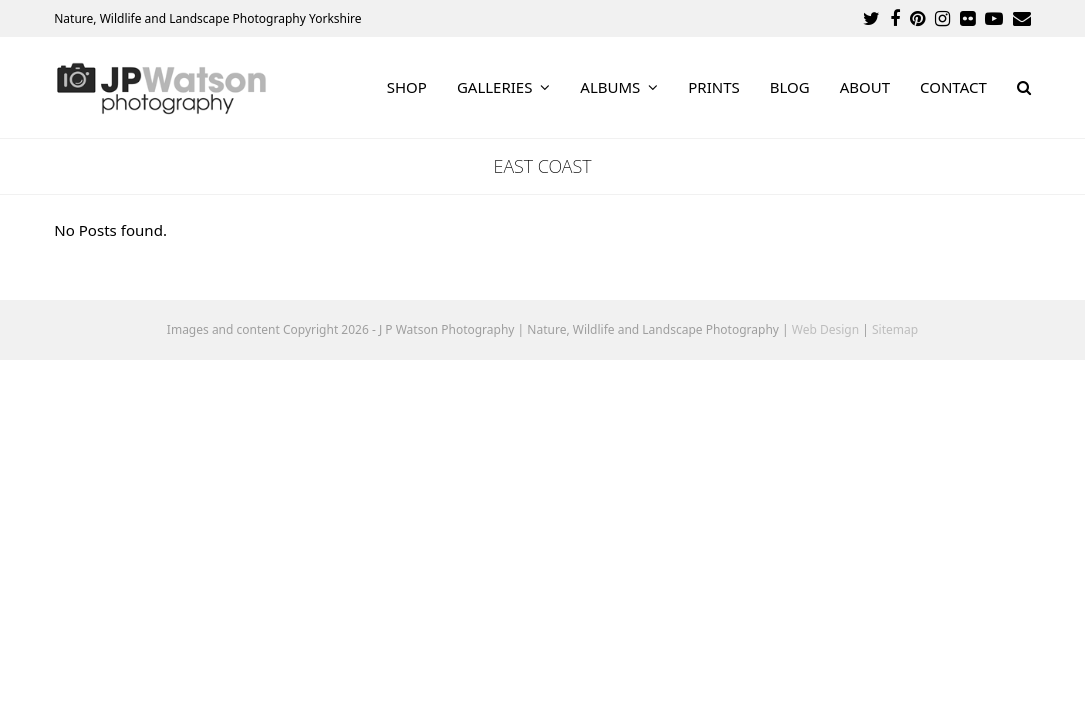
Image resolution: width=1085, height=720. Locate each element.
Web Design (825, 329)
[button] (1024, 88)
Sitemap (895, 329)
